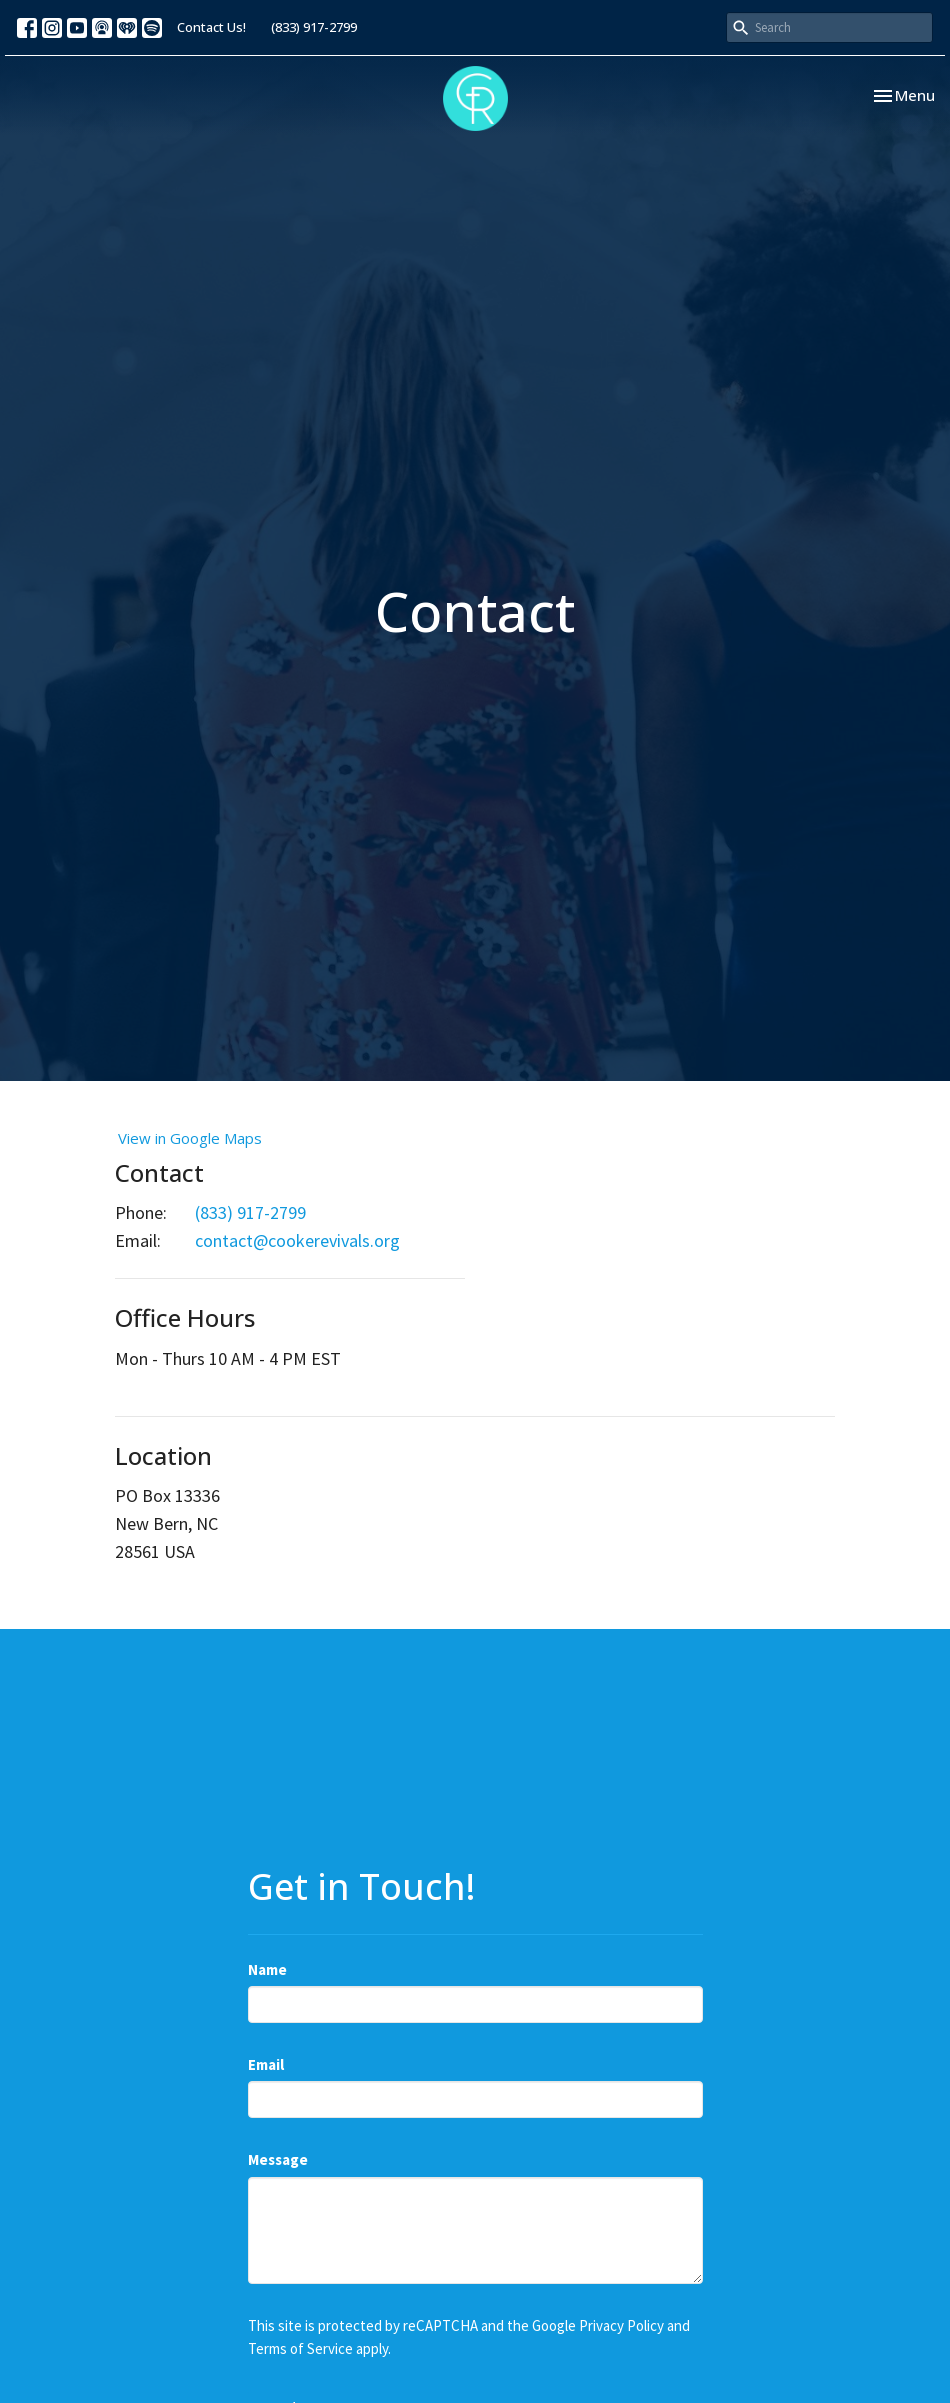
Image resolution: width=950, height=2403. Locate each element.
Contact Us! (211, 27)
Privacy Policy (621, 2325)
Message (278, 2159)
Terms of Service (300, 2348)
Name (267, 1969)
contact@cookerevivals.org (297, 1240)
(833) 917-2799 (314, 27)
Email (266, 2064)
